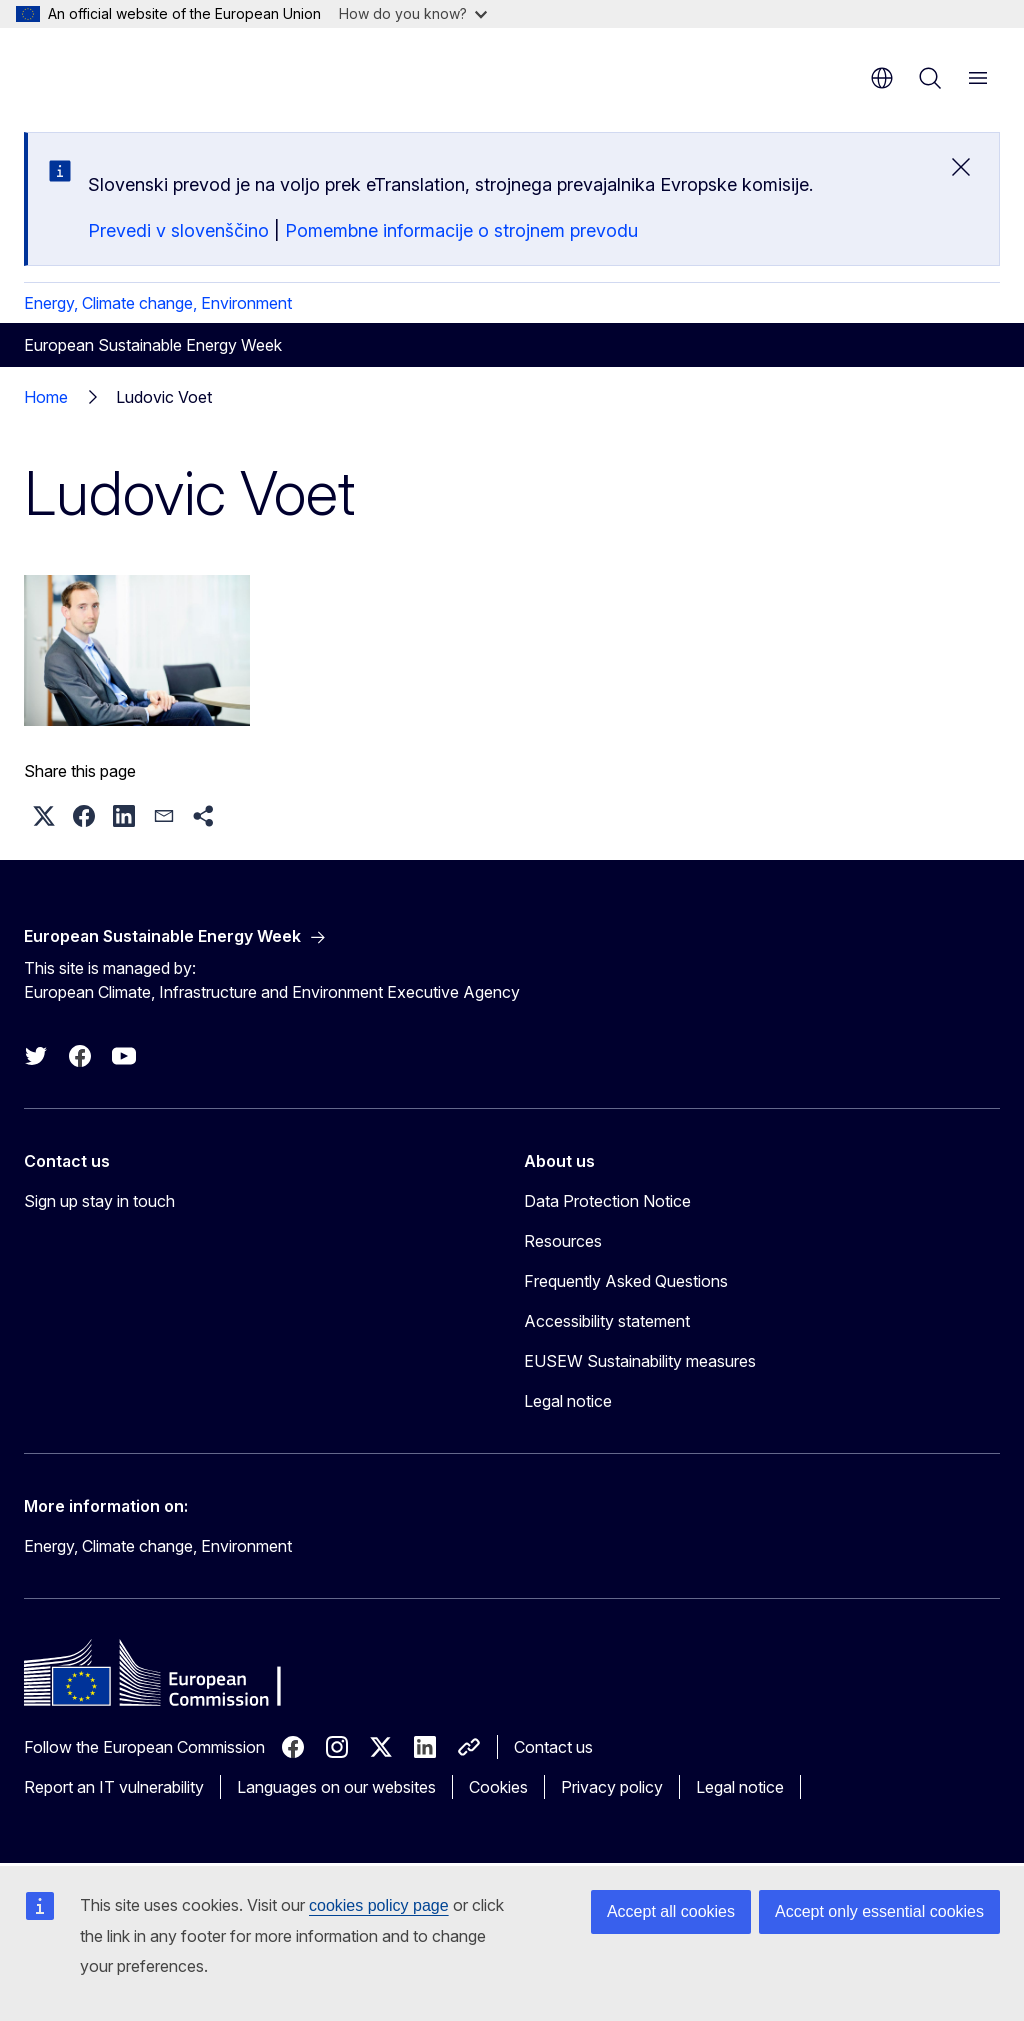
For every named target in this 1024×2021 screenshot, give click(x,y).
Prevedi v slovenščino (178, 230)
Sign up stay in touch (99, 1201)
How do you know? (413, 13)
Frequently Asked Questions (626, 1281)
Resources (563, 1241)
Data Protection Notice (607, 1201)
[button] (44, 816)
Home (46, 397)
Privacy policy (612, 1787)
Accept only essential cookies (879, 1911)
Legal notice (568, 1401)
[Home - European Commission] (145, 70)
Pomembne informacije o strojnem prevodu (461, 230)
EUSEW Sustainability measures (640, 1361)
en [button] (882, 78)
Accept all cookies (671, 1911)
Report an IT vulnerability (114, 1787)
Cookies (498, 1787)
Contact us (553, 1747)
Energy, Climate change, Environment (158, 303)
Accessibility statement (607, 1321)
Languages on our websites (336, 1787)
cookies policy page (379, 1905)
